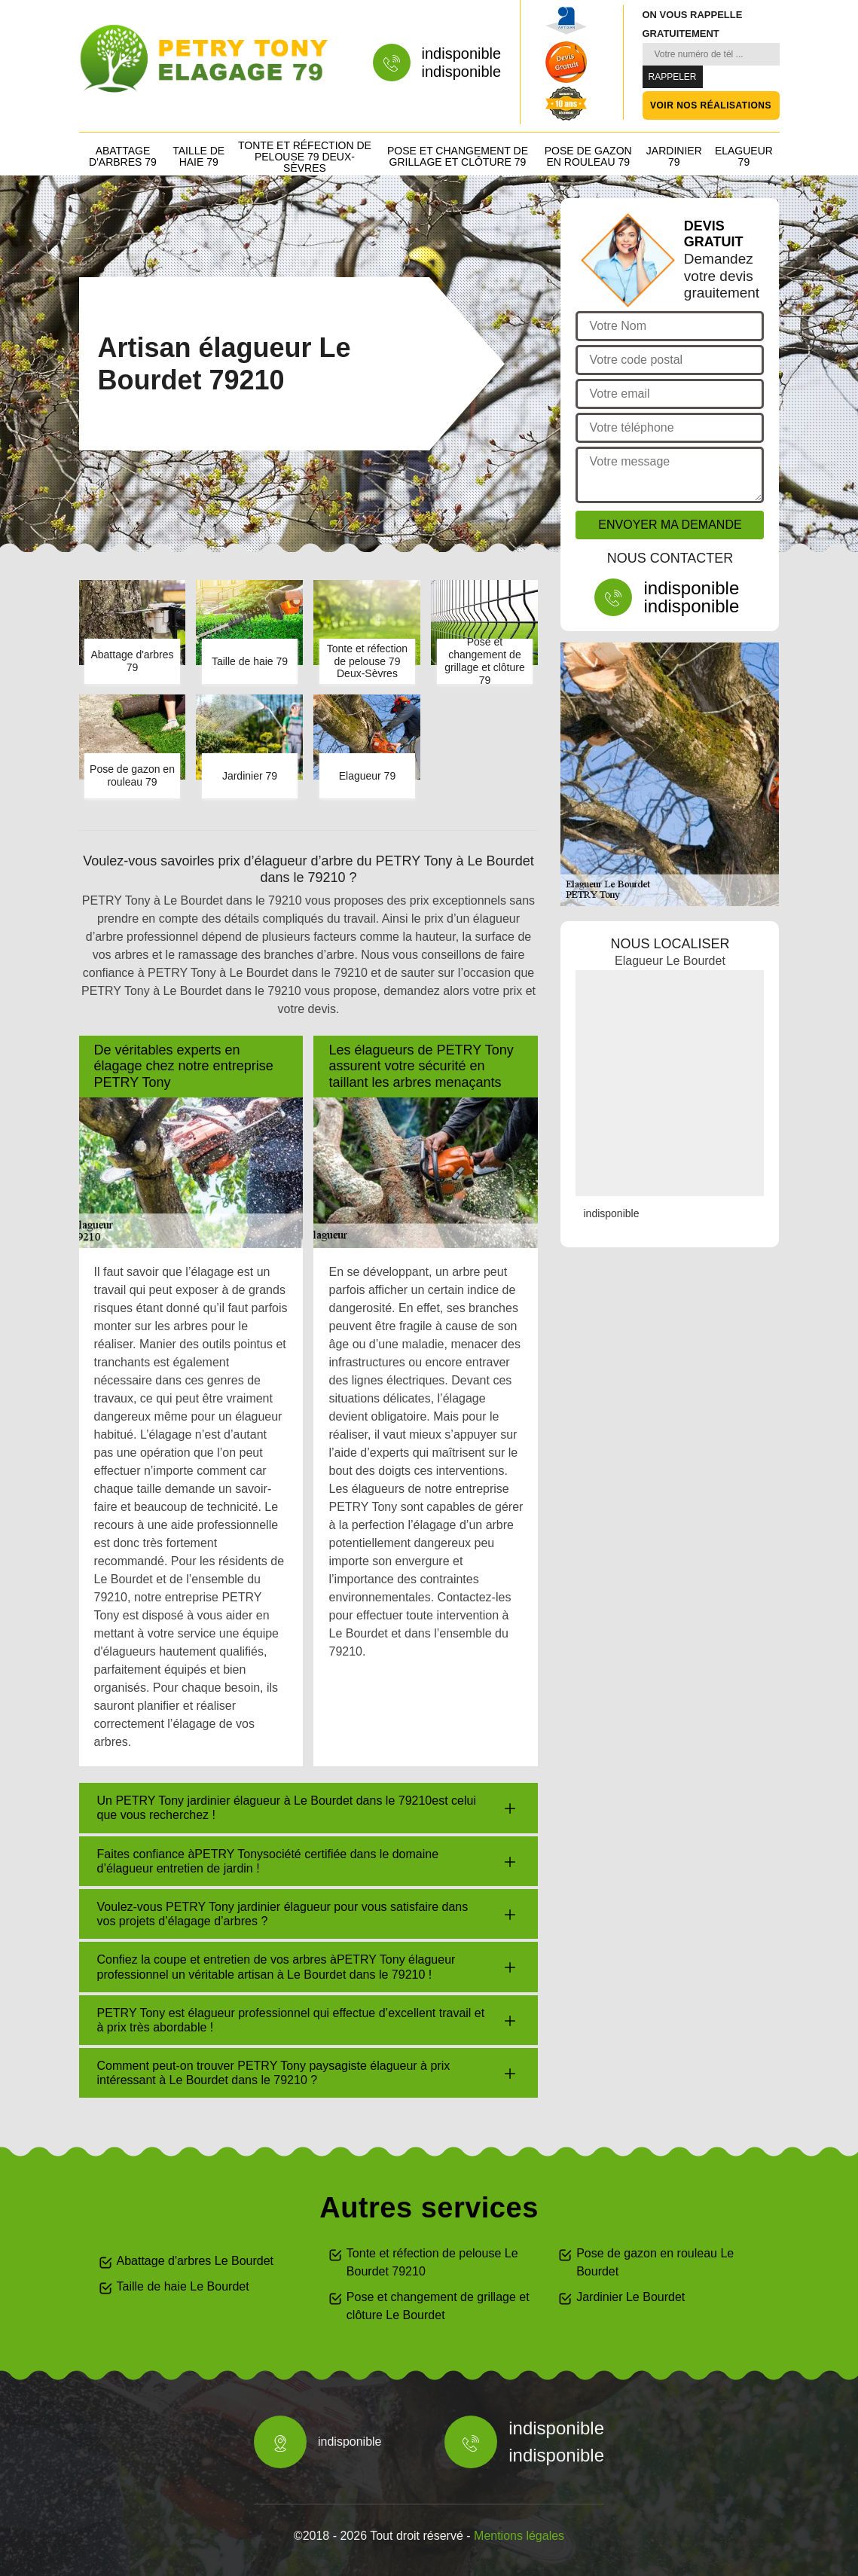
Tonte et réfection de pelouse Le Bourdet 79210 (432, 2262)
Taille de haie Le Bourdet (183, 2286)
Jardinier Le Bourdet (630, 2297)
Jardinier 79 (674, 156)
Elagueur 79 (744, 156)
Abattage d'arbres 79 (123, 156)
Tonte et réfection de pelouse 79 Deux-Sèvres (304, 156)
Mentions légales (519, 2535)
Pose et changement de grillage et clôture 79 (457, 156)
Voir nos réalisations (710, 105)
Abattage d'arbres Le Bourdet (195, 2260)
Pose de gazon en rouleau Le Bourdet (655, 2262)
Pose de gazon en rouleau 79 (588, 156)
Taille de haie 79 (198, 156)
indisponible (462, 53)
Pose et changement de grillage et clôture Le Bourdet (438, 2306)
